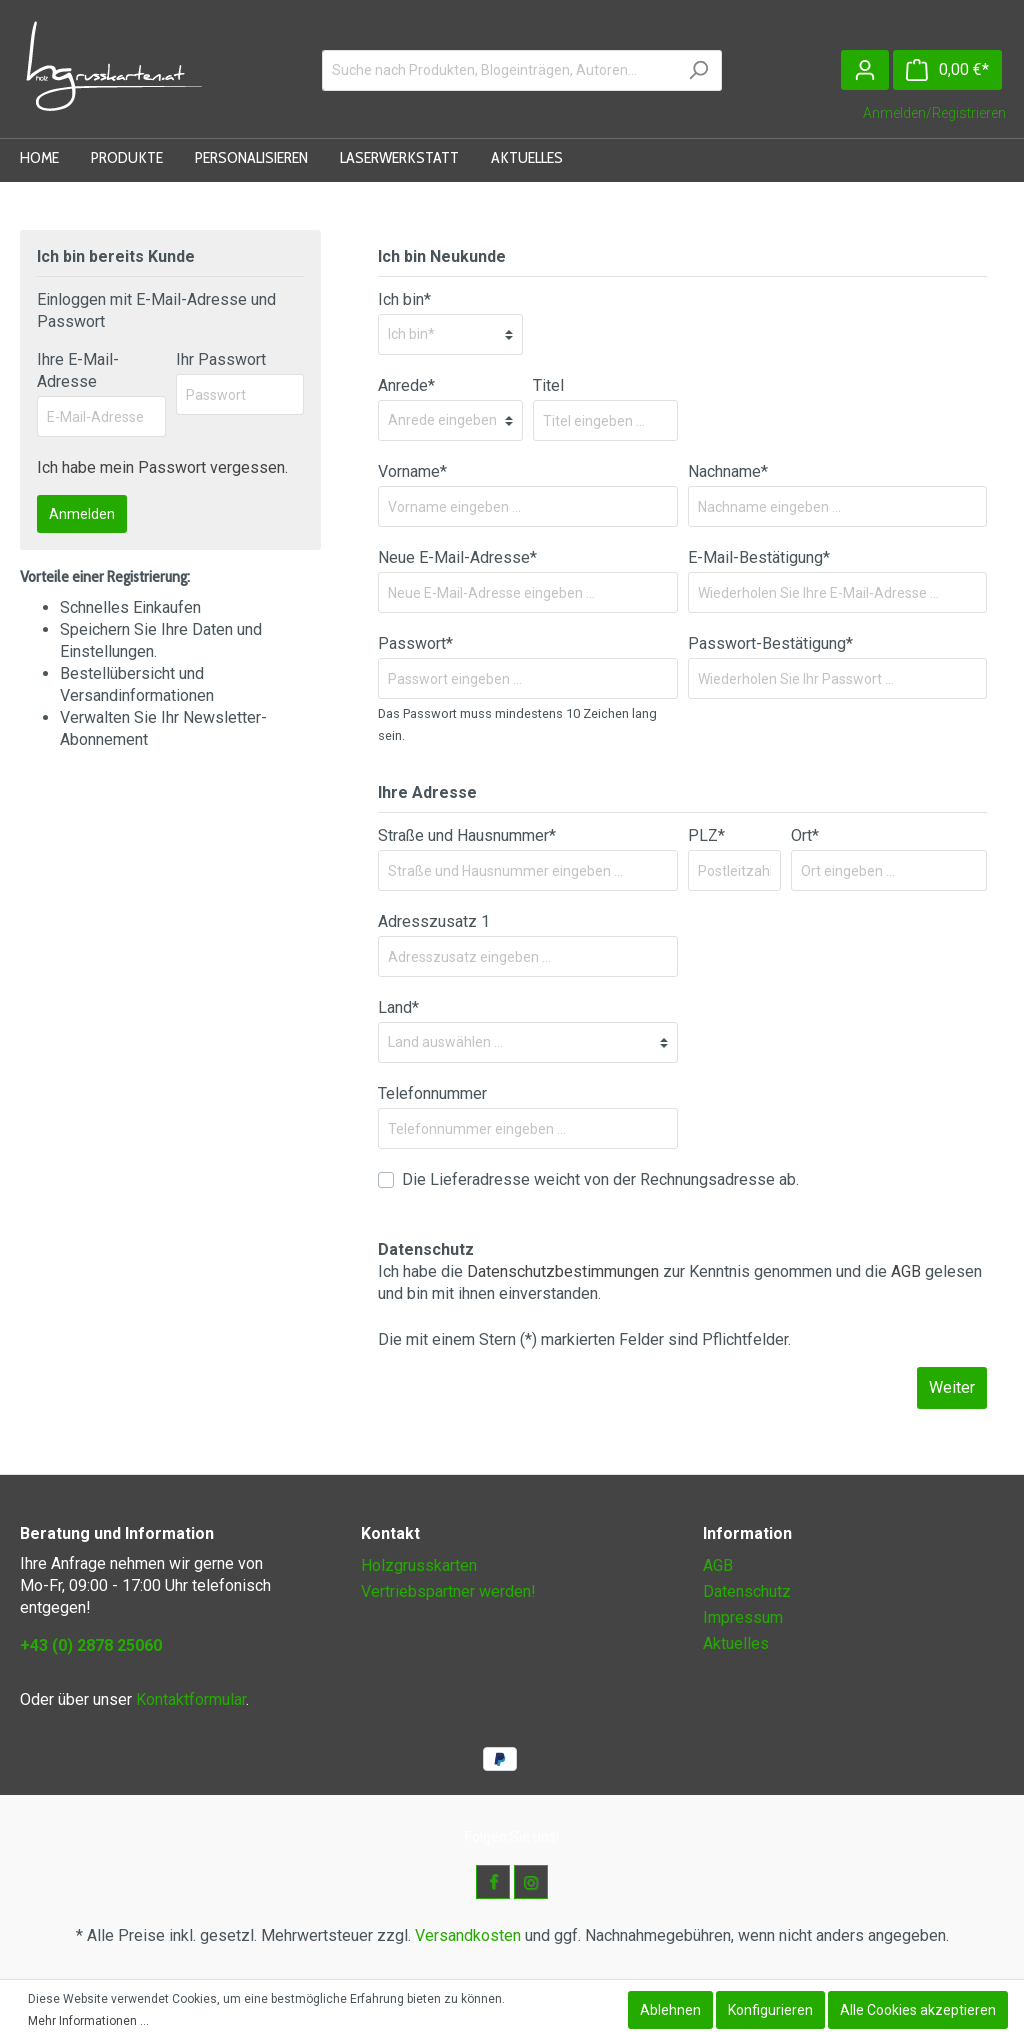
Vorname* (412, 471)
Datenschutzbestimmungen (563, 1271)
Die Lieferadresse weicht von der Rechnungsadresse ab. (600, 1179)
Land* (398, 1007)
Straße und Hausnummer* (467, 835)
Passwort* (415, 643)
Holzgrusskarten (419, 1565)
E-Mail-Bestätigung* (759, 557)
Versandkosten (468, 1935)
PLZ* (706, 835)
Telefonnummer (432, 1093)
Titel (548, 385)
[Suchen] (698, 70)
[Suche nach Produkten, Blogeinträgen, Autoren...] (499, 70)
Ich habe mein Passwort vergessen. (162, 467)
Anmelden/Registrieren (934, 113)
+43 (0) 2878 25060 (91, 1645)
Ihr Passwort (221, 359)
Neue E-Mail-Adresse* (457, 557)
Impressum (743, 1617)
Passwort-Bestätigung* (770, 643)
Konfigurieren (770, 2010)
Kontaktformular (191, 1699)
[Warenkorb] (947, 70)
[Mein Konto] (865, 70)
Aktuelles (736, 1643)
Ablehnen (670, 2010)
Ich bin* (404, 299)
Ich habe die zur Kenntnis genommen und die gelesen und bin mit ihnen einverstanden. (680, 1282)
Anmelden (82, 514)
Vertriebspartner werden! (448, 1591)
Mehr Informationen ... (88, 2021)
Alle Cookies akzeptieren (918, 2010)
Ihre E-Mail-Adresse (78, 370)
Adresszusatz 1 (434, 921)
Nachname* (728, 471)
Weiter (952, 1387)
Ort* (805, 835)
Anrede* (406, 385)
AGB (906, 1271)
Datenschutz (747, 1591)
